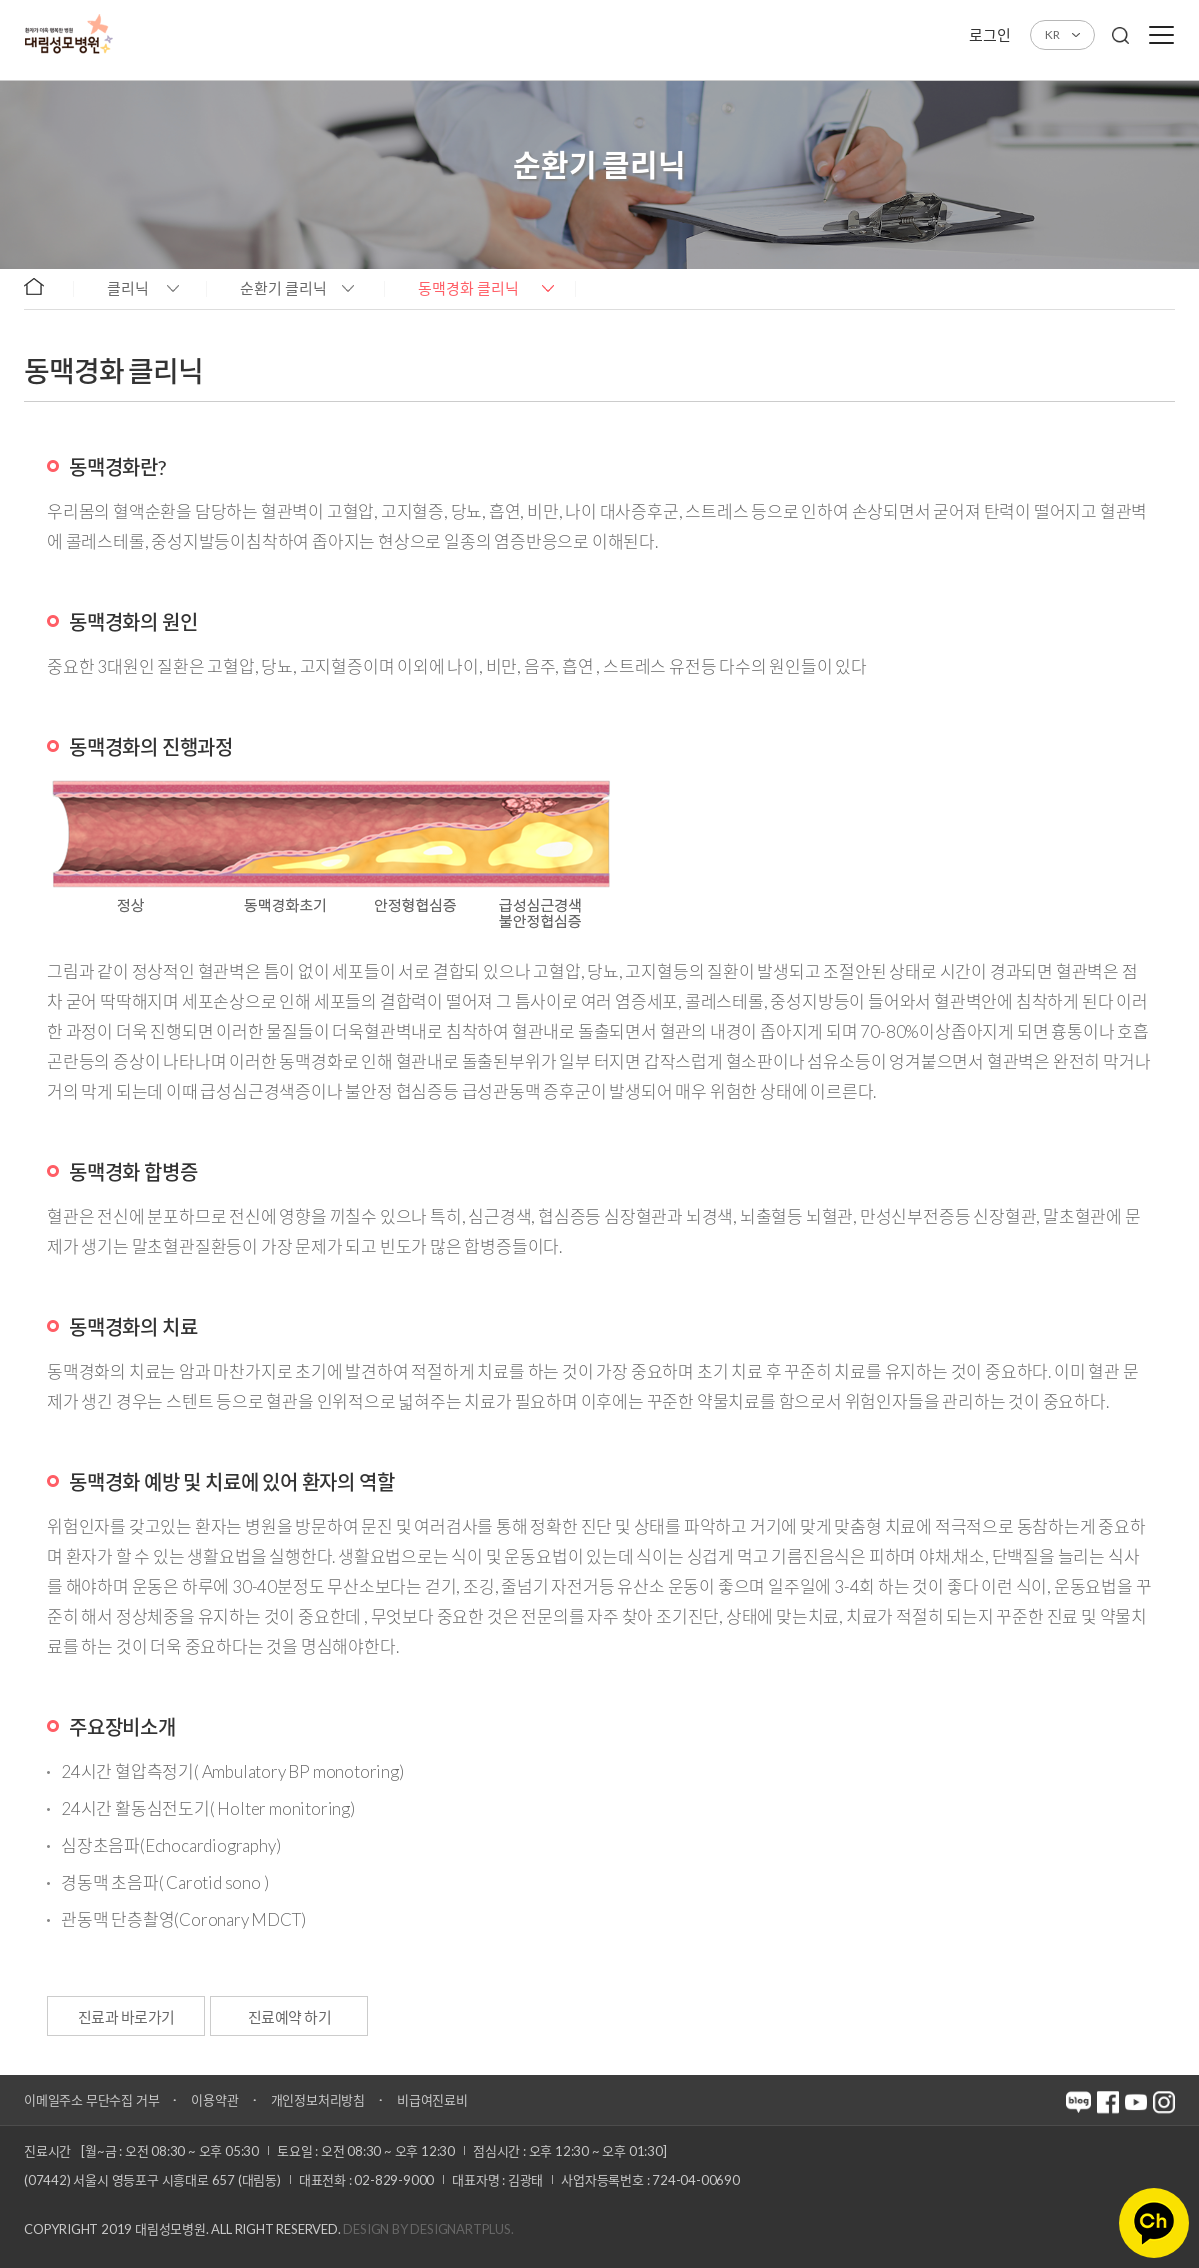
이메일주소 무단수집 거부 (91, 2100)
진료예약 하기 (292, 2017)
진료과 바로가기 (126, 2017)
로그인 (989, 35)
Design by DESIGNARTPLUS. (428, 2229)
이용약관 (214, 2100)
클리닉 (128, 288)
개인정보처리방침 (318, 2100)
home (43, 287)
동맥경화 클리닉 (468, 288)
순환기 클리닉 (283, 288)
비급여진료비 (432, 2100)
